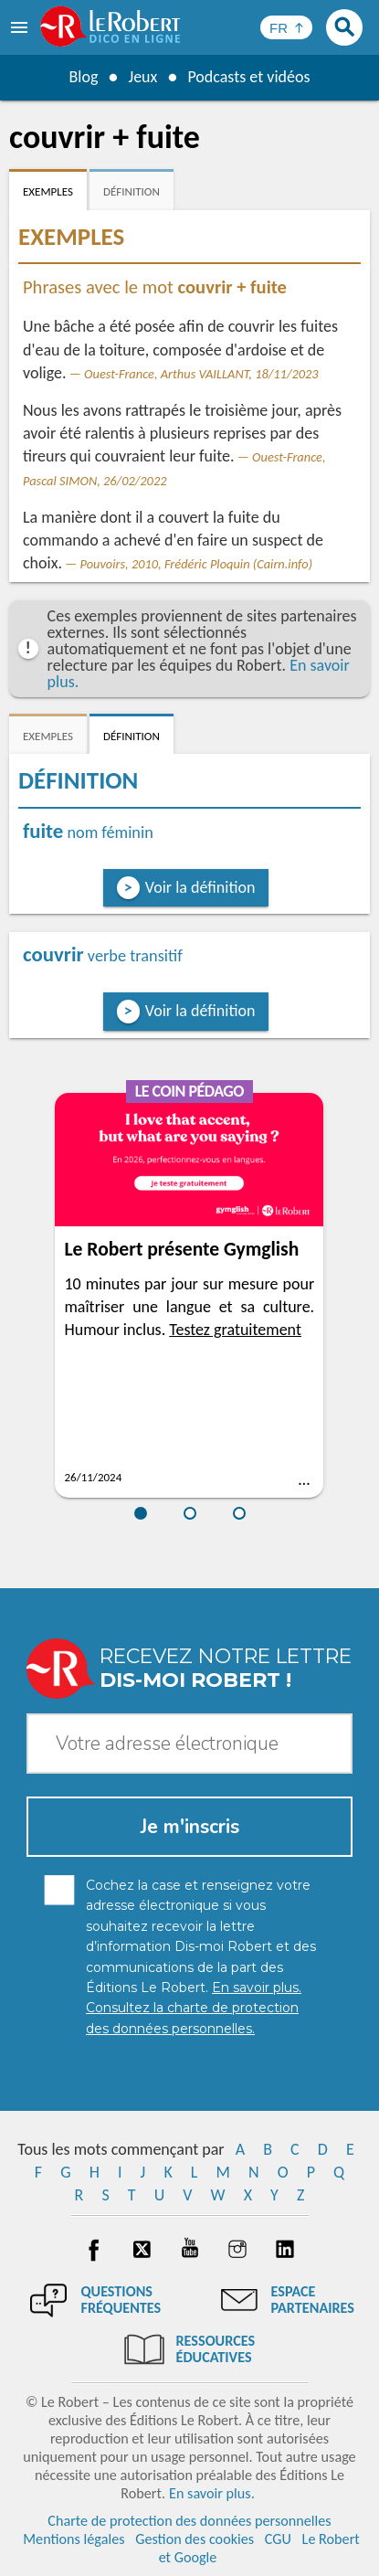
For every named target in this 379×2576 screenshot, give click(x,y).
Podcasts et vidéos (248, 77)
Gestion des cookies (194, 2539)
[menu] (21, 27)
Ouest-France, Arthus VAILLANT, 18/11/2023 (201, 374)
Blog (83, 77)
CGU (278, 2539)
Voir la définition (200, 887)
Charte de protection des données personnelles (189, 2520)
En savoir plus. (212, 2493)
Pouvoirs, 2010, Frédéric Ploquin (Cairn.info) (196, 564)
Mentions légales (73, 2539)
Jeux (142, 77)
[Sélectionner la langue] (286, 27)
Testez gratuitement (235, 1330)
